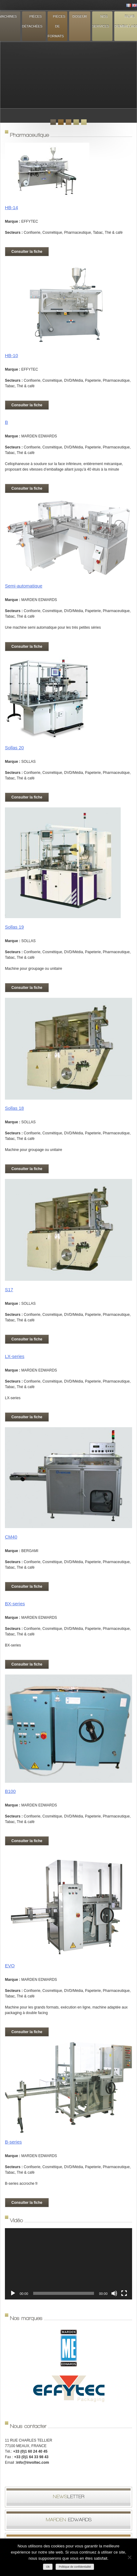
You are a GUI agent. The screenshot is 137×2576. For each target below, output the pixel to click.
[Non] (129, 2557)
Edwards (69, 2519)
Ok (48, 2566)
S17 (9, 1289)
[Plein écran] (124, 2293)
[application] (68, 2264)
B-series (13, 2141)
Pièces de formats (56, 26)
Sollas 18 (14, 1108)
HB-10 (11, 355)
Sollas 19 (14, 927)
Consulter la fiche (26, 251)
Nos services (100, 21)
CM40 (11, 1536)
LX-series (14, 1356)
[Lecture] (13, 2293)
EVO (10, 1965)
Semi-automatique (23, 585)
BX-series (15, 1603)
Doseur (79, 16)
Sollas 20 (14, 747)
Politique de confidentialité (75, 2566)
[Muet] (114, 2293)
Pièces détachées (32, 21)
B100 (10, 1791)
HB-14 (11, 207)
